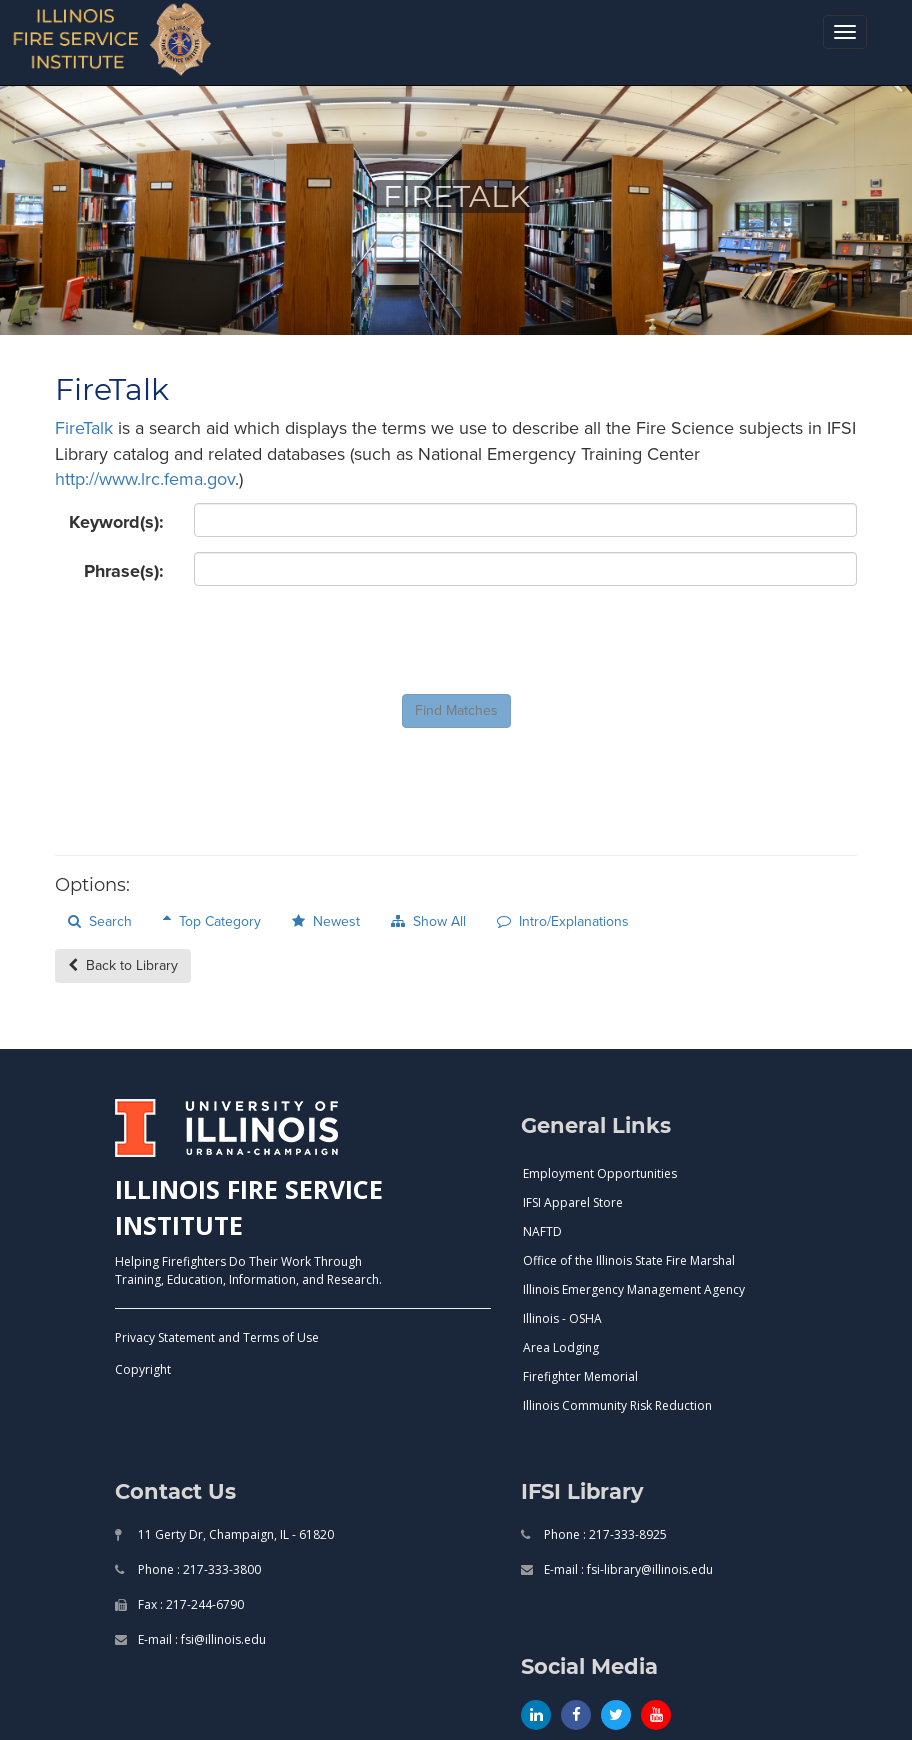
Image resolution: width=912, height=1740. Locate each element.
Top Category (212, 921)
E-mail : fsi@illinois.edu (200, 1639)
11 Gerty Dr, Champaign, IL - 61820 (234, 1534)
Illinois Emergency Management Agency (634, 1289)
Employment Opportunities (600, 1173)
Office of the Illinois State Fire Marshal (629, 1260)
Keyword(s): (116, 522)
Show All (428, 921)
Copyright (143, 1369)
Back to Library (123, 965)
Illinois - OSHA (562, 1318)
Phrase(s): (124, 571)
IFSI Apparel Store (573, 1202)
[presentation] (346, 640)
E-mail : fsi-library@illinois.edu (627, 1569)
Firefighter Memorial (580, 1376)
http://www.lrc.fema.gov (145, 479)
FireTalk (84, 428)
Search (100, 921)
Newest (326, 921)
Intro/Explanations (563, 921)
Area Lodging (561, 1347)
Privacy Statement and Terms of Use (217, 1337)
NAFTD (542, 1231)
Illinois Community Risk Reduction (617, 1405)
